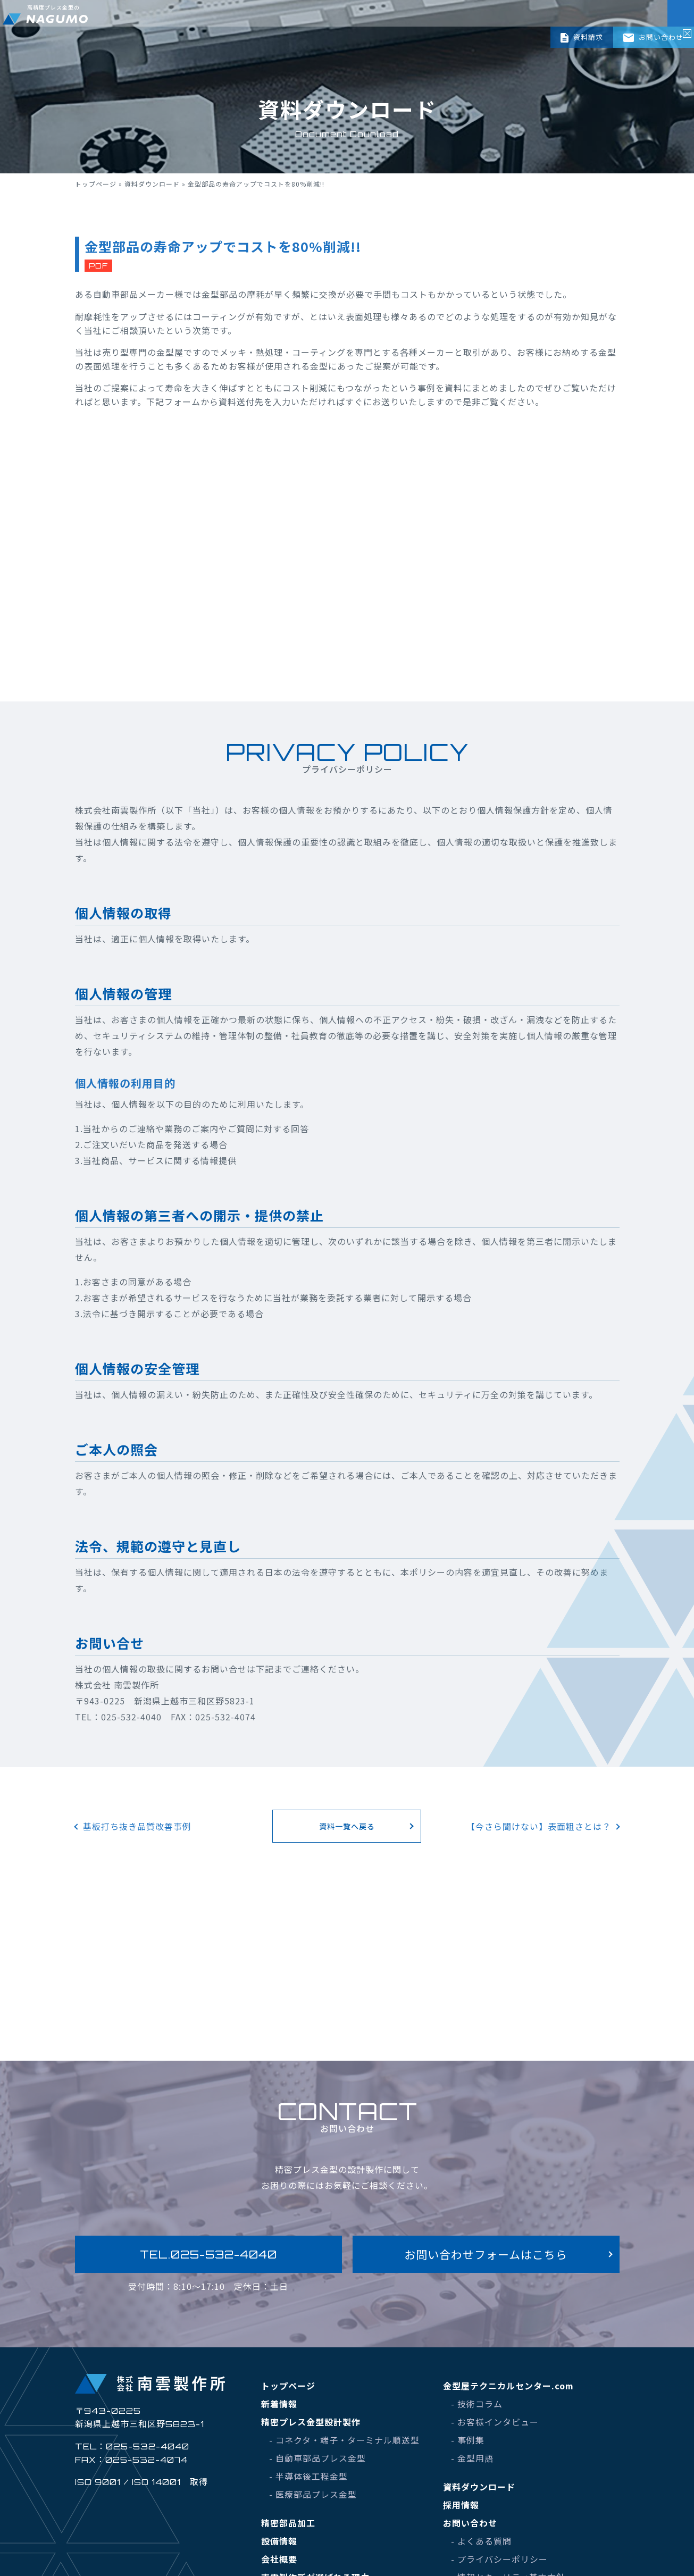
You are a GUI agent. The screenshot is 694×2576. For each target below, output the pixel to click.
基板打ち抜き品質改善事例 (137, 1826)
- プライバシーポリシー (499, 2559)
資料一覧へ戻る (347, 1826)
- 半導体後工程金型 (308, 2476)
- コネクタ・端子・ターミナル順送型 (344, 2439)
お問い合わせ (653, 37)
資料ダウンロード (152, 183)
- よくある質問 (481, 2541)
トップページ (95, 183)
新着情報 (279, 2403)
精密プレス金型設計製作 (311, 2421)
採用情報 (461, 2504)
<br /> (347, 555)
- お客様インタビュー (495, 2421)
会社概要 (279, 2559)
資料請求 (582, 37)
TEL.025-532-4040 (208, 2254)
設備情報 (279, 2541)
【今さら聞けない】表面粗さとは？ (538, 1826)
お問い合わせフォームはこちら (485, 2254)
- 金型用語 (472, 2458)
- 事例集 (467, 2439)
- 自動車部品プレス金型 (317, 2458)
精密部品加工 (288, 2522)
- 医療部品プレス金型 (313, 2494)
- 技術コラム (477, 2403)
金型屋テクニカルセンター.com (508, 2385)
